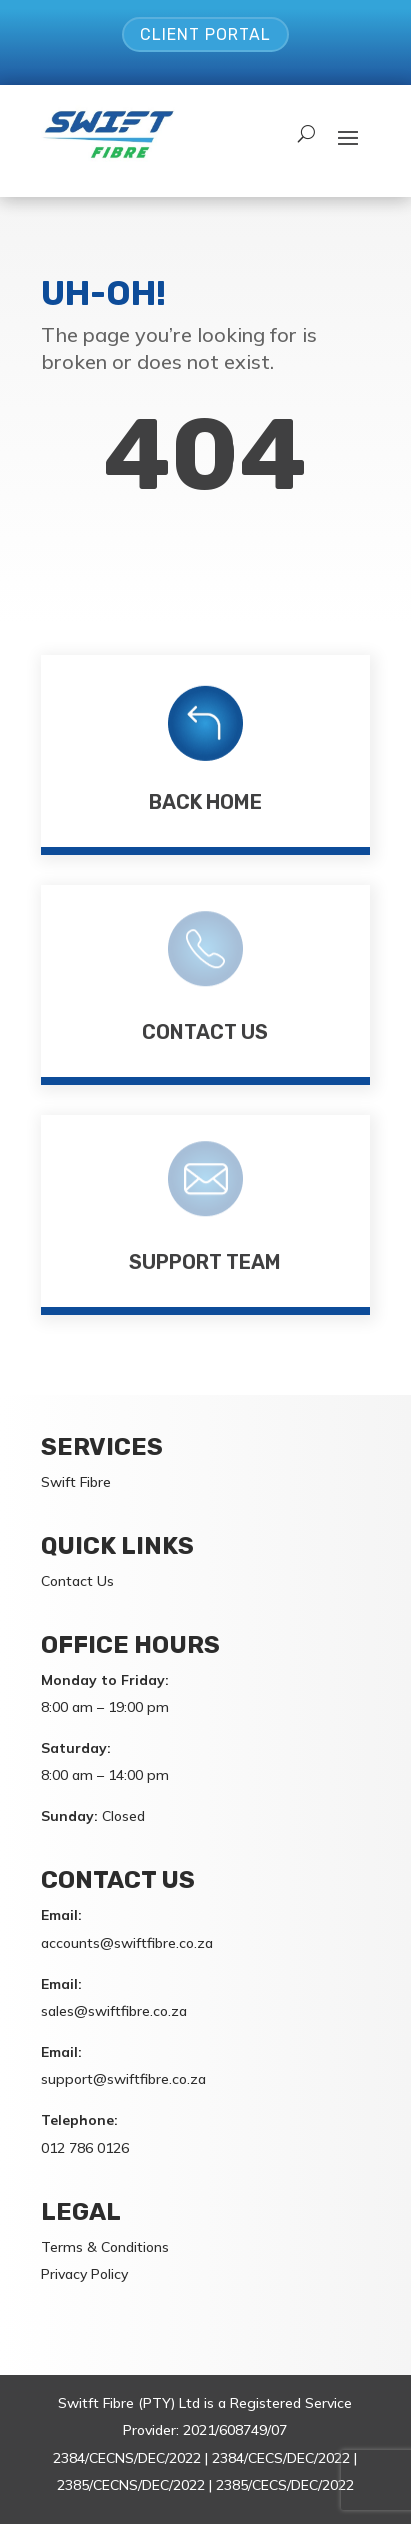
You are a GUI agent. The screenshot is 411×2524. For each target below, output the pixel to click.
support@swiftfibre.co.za (123, 2079)
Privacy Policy (84, 2274)
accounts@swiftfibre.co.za (127, 1943)
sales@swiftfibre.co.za (114, 2011)
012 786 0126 (85, 2148)
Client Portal (205, 34)
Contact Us (205, 1032)
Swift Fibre (76, 1482)
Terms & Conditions (105, 2247)
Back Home (205, 802)
